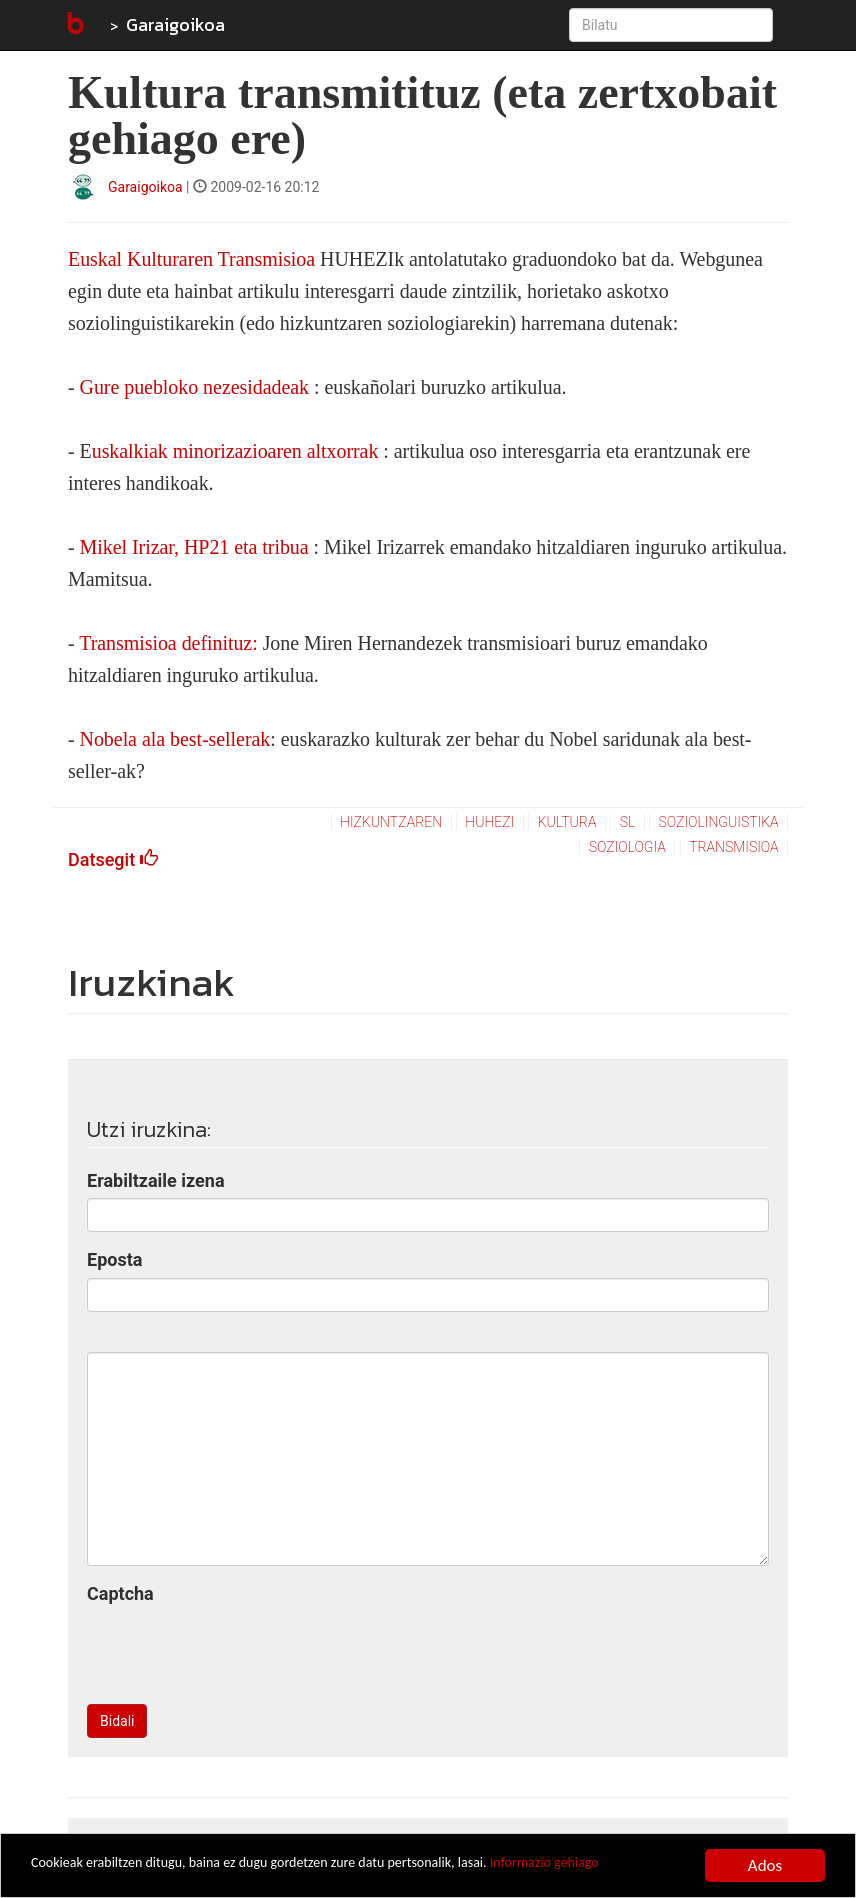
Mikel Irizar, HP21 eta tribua (194, 547)
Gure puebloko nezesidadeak (194, 387)
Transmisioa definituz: (168, 643)
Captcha (120, 1593)
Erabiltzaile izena (156, 1180)
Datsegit (113, 859)
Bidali (117, 1721)
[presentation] (239, 1650)
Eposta (114, 1259)
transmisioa (734, 847)
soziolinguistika (719, 822)
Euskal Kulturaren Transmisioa (191, 259)
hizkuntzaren (391, 822)
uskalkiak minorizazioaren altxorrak (235, 451)
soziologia (627, 847)
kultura (567, 822)
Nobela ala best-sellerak (175, 739)
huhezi (489, 822)
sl (628, 822)
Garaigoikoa (175, 24)
